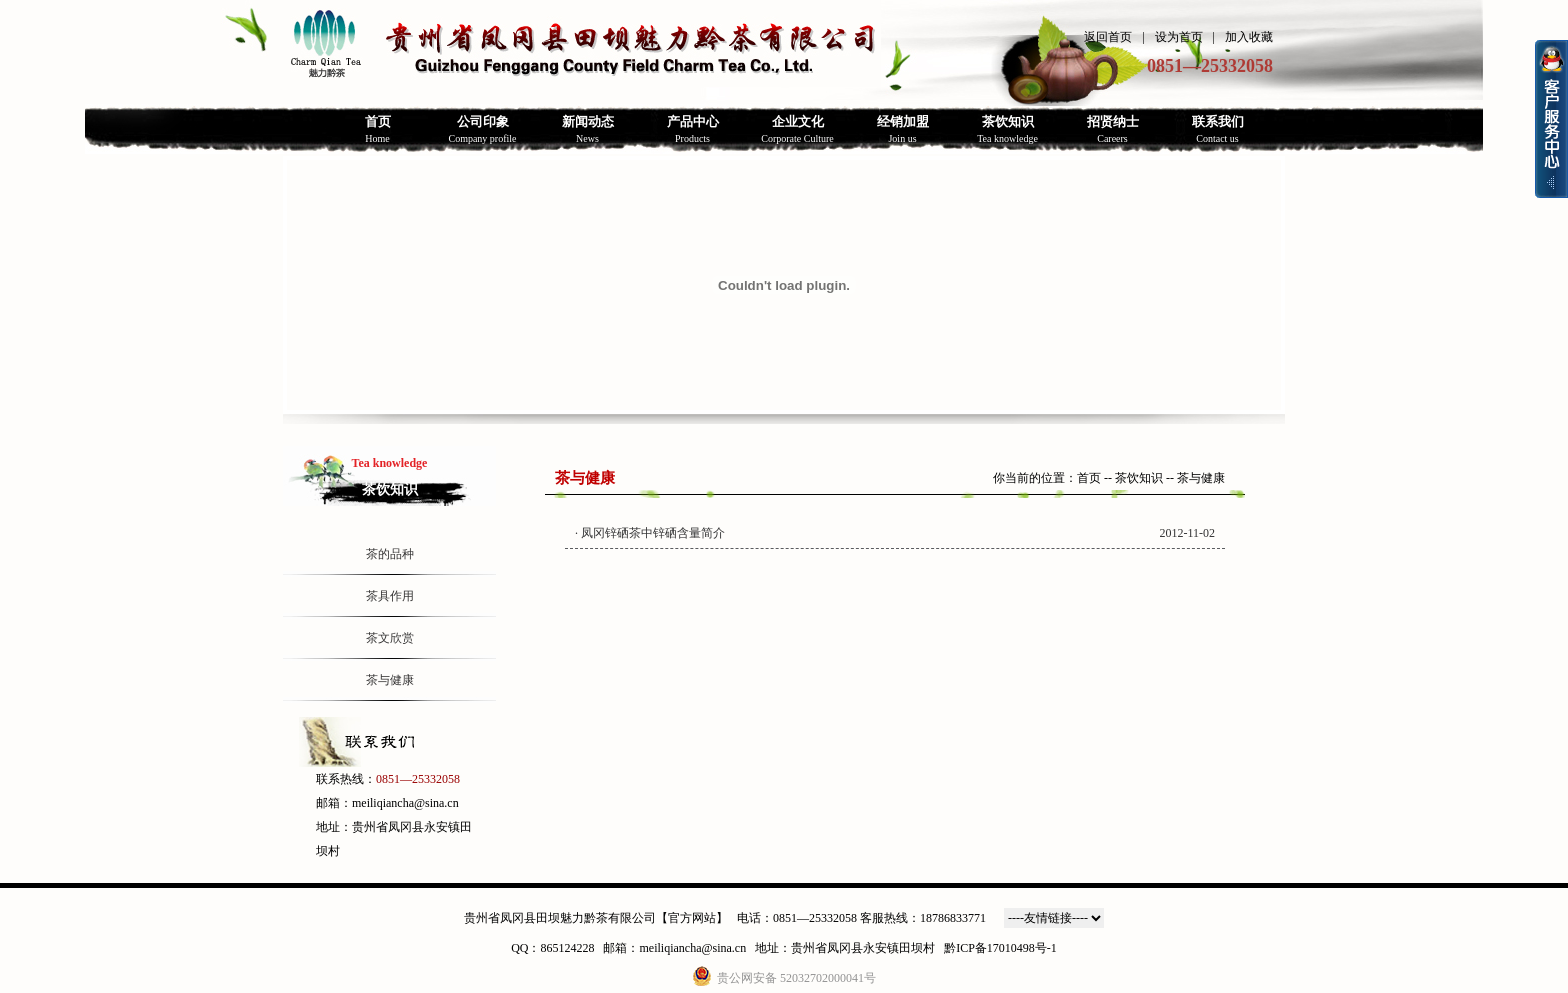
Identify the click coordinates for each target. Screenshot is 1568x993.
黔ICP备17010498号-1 (1000, 948)
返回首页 (1108, 37)
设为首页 (1179, 37)
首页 (1089, 478)
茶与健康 (390, 680)
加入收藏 (1249, 37)
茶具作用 (390, 596)
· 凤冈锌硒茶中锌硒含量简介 (650, 533)
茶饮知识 (1139, 478)
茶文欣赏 (390, 638)
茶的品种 (390, 554)
